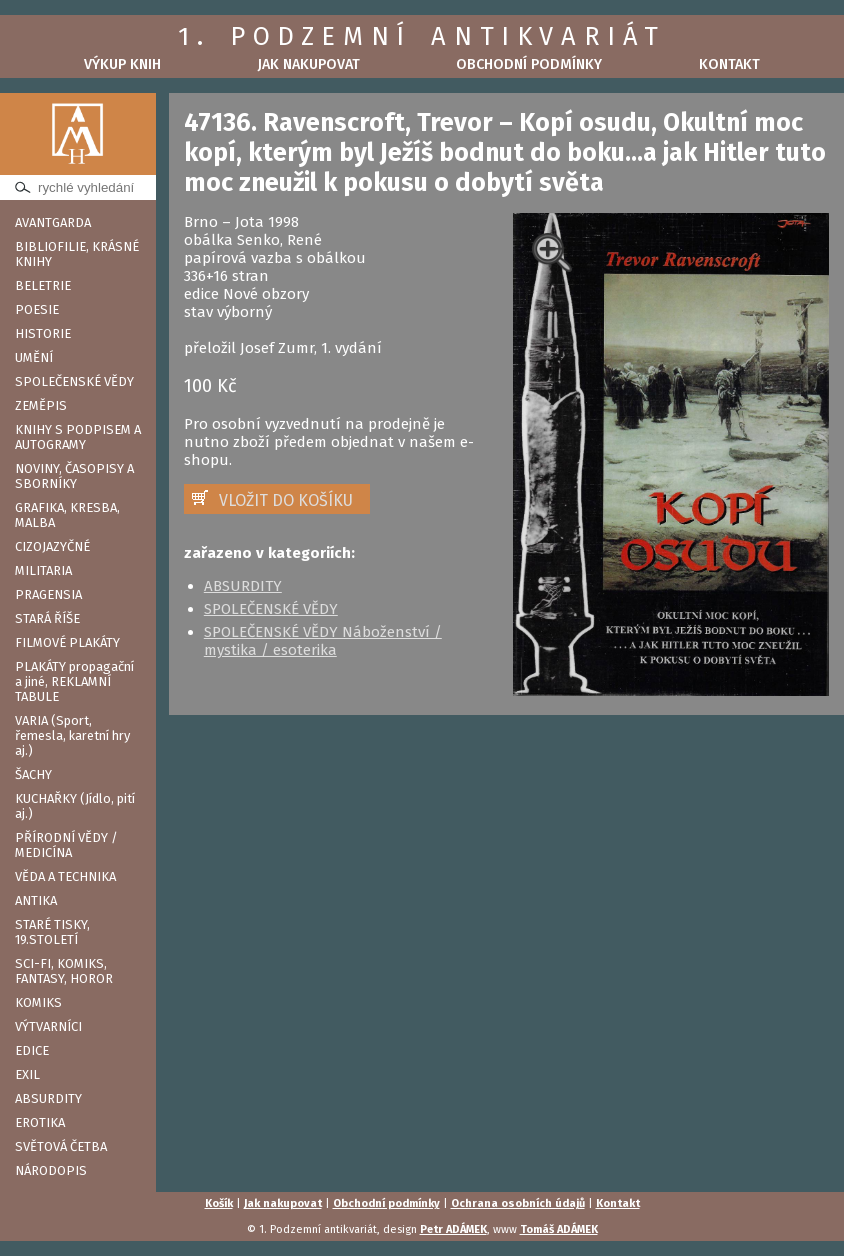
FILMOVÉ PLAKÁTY (67, 642)
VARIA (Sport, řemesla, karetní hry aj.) (72, 735)
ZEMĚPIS (41, 405)
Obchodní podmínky (529, 64)
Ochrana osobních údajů (518, 1203)
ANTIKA (36, 900)
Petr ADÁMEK (453, 1229)
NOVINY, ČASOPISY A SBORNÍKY (74, 476)
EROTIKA (40, 1122)
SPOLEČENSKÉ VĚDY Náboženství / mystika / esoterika (323, 641)
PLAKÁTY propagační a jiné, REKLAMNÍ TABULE (74, 681)
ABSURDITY (48, 1098)
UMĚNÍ (34, 357)
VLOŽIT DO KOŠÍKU (286, 500)
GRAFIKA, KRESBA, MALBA (67, 515)
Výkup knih (122, 64)
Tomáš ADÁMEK (559, 1229)
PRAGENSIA (48, 594)
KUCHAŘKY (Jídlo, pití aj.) (75, 806)
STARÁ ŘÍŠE (47, 618)
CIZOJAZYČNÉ (52, 546)
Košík (219, 1203)
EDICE (32, 1050)
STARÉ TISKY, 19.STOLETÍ (52, 932)
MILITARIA (43, 570)
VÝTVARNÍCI (48, 1026)
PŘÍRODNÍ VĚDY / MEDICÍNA (66, 845)
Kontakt (729, 64)
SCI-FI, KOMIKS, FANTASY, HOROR (64, 971)
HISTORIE (43, 333)
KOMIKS (38, 1002)
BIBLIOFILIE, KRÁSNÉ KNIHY (77, 254)
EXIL (27, 1074)
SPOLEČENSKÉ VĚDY (74, 381)
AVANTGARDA (53, 222)
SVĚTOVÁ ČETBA (61, 1146)
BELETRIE (43, 285)
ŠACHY (33, 774)
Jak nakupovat (309, 64)
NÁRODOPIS (51, 1170)
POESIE (37, 309)
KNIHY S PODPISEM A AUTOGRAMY (78, 437)
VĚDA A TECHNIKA (65, 876)
